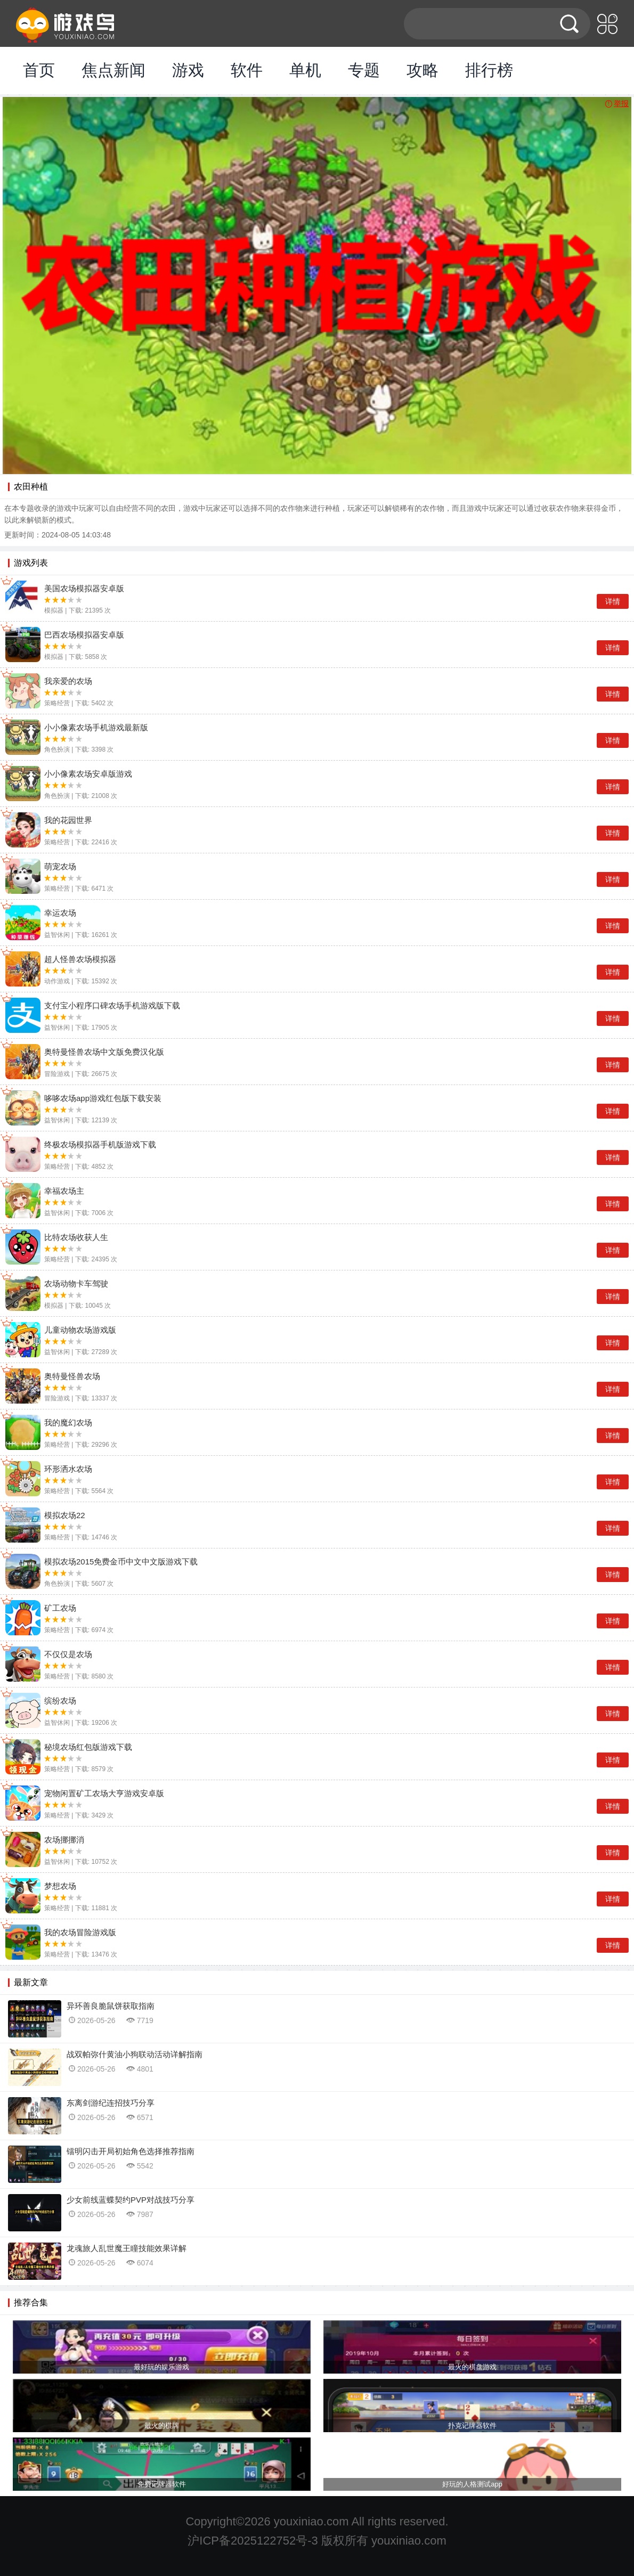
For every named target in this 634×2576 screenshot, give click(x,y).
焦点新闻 (113, 70)
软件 (247, 70)
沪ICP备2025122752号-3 (253, 2540)
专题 (364, 70)
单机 (305, 70)
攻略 (422, 70)
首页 (39, 70)
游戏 (188, 70)
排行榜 (489, 70)
